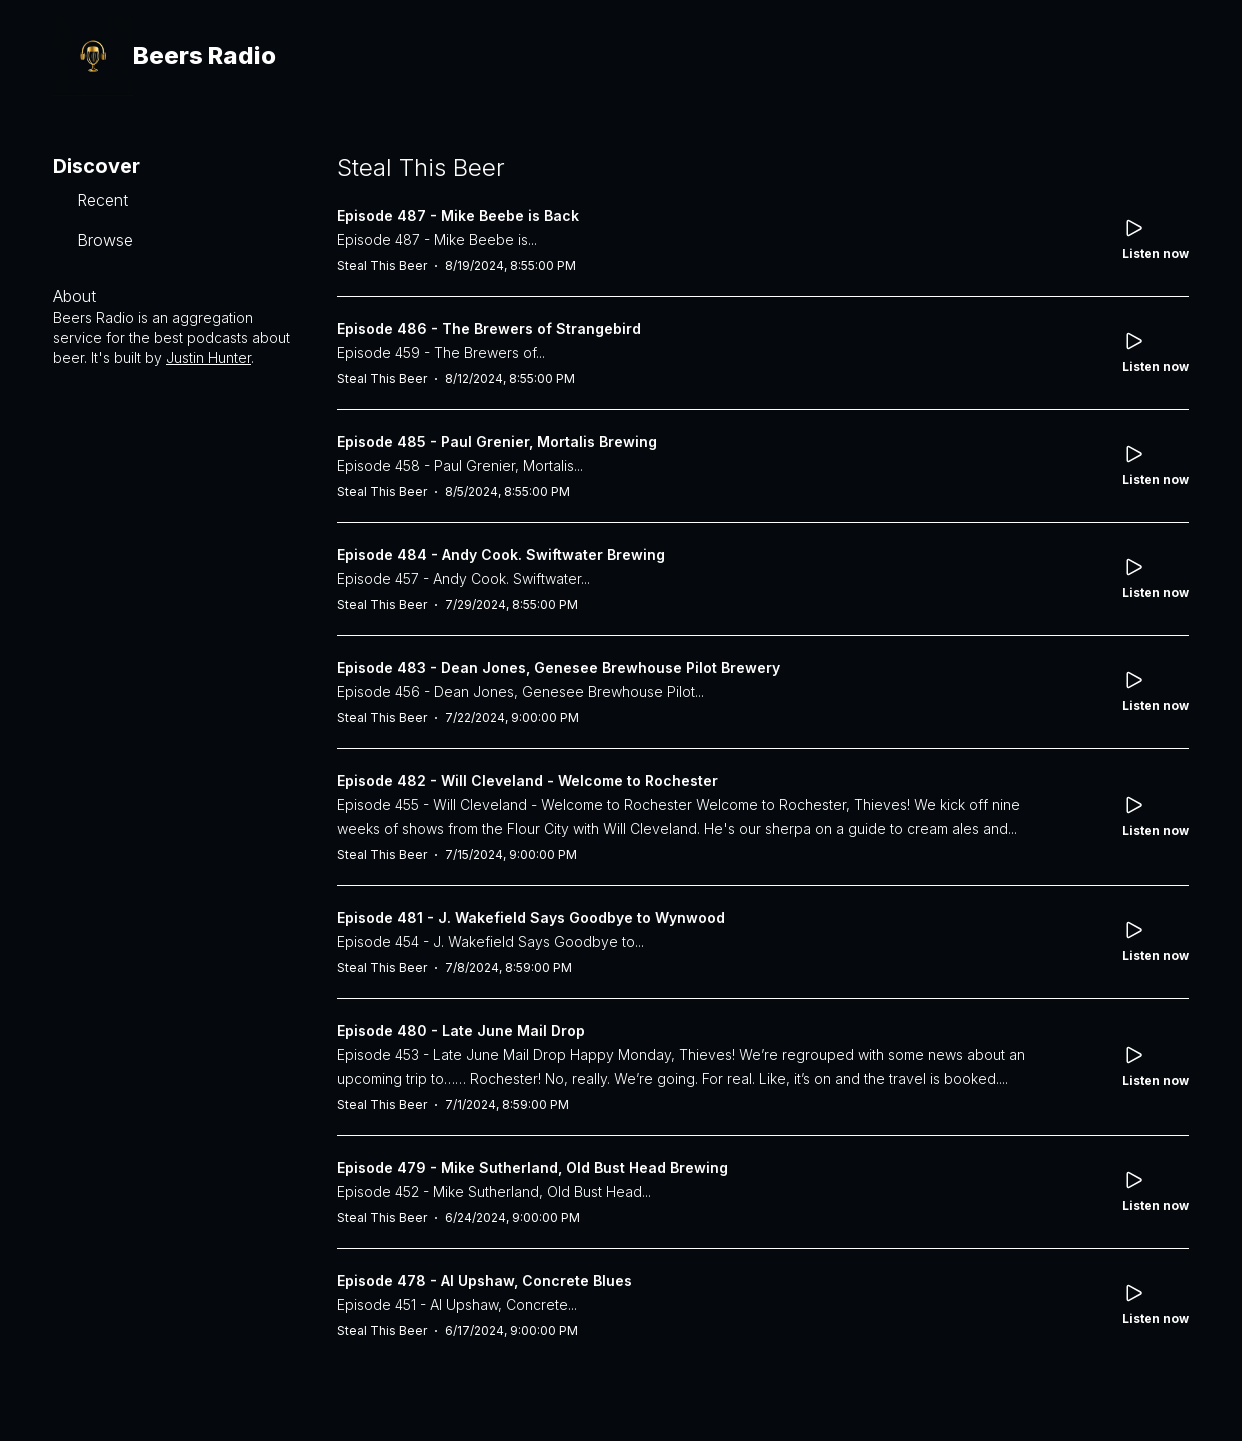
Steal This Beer (382, 265)
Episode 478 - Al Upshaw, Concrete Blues (484, 1280)
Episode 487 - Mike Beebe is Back (458, 215)
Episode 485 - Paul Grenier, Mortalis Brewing (497, 441)
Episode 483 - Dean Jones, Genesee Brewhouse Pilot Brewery (558, 667)
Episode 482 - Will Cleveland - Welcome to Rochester (527, 780)
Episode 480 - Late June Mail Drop (461, 1030)
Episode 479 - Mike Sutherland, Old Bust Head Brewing (532, 1167)
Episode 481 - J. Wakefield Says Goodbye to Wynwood (531, 917)
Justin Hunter (208, 357)
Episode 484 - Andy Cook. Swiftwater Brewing (501, 554)
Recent (102, 200)
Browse (105, 240)
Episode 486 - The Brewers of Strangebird (489, 328)
